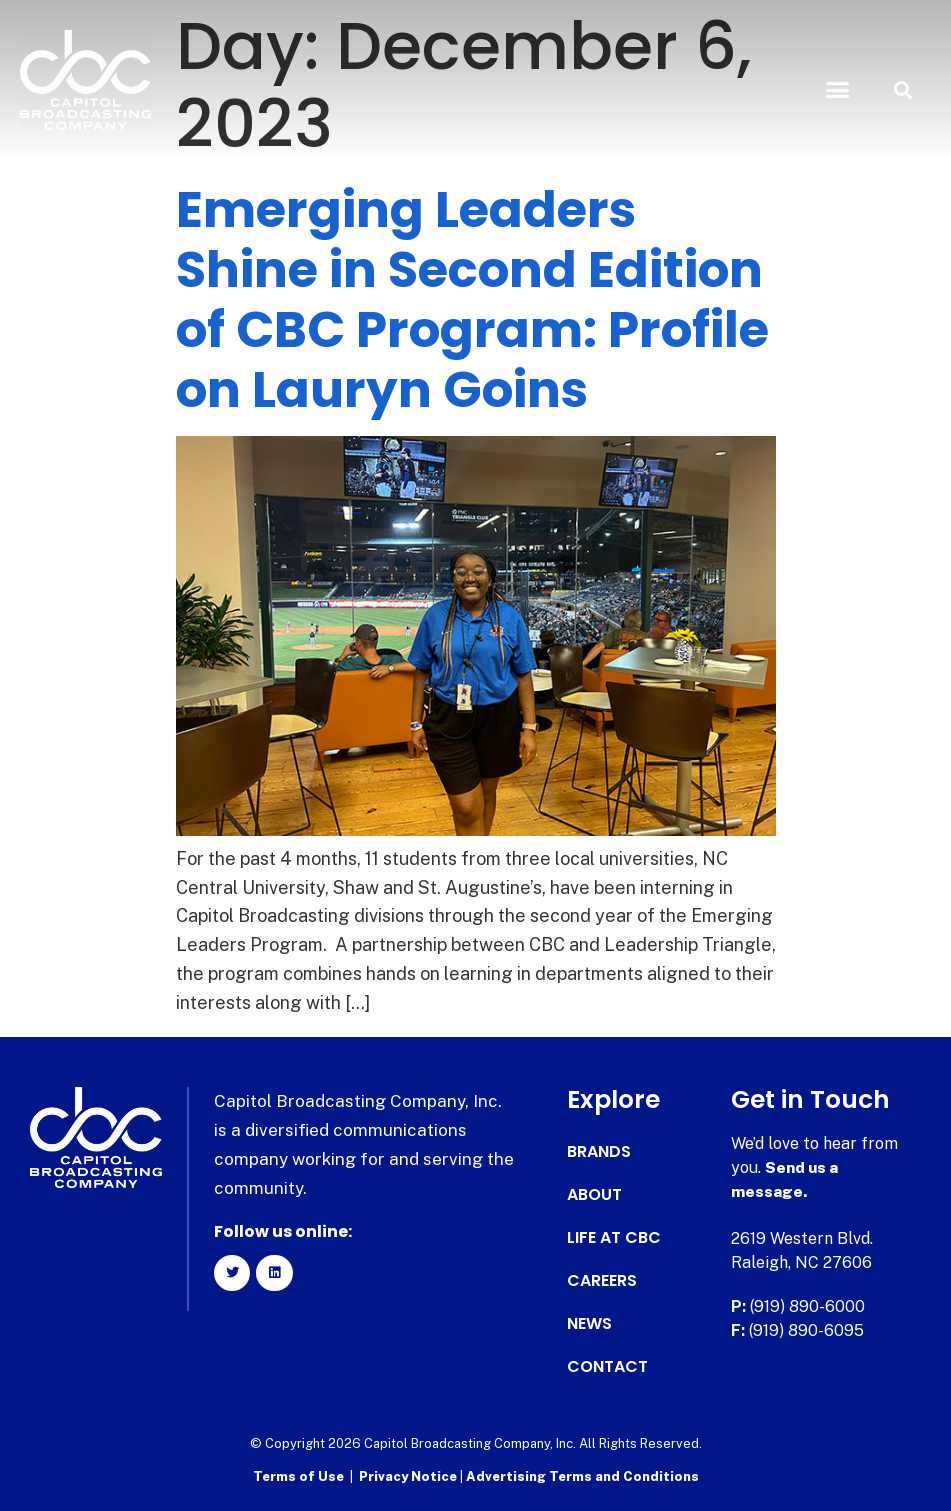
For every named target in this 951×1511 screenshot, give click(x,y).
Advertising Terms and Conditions (582, 1476)
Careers (602, 1281)
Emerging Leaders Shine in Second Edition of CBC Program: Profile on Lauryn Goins (472, 300)
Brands (599, 1152)
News (589, 1324)
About (594, 1195)
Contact (607, 1367)
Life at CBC (614, 1238)
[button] (838, 90)
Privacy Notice (409, 1476)
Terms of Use (298, 1476)
